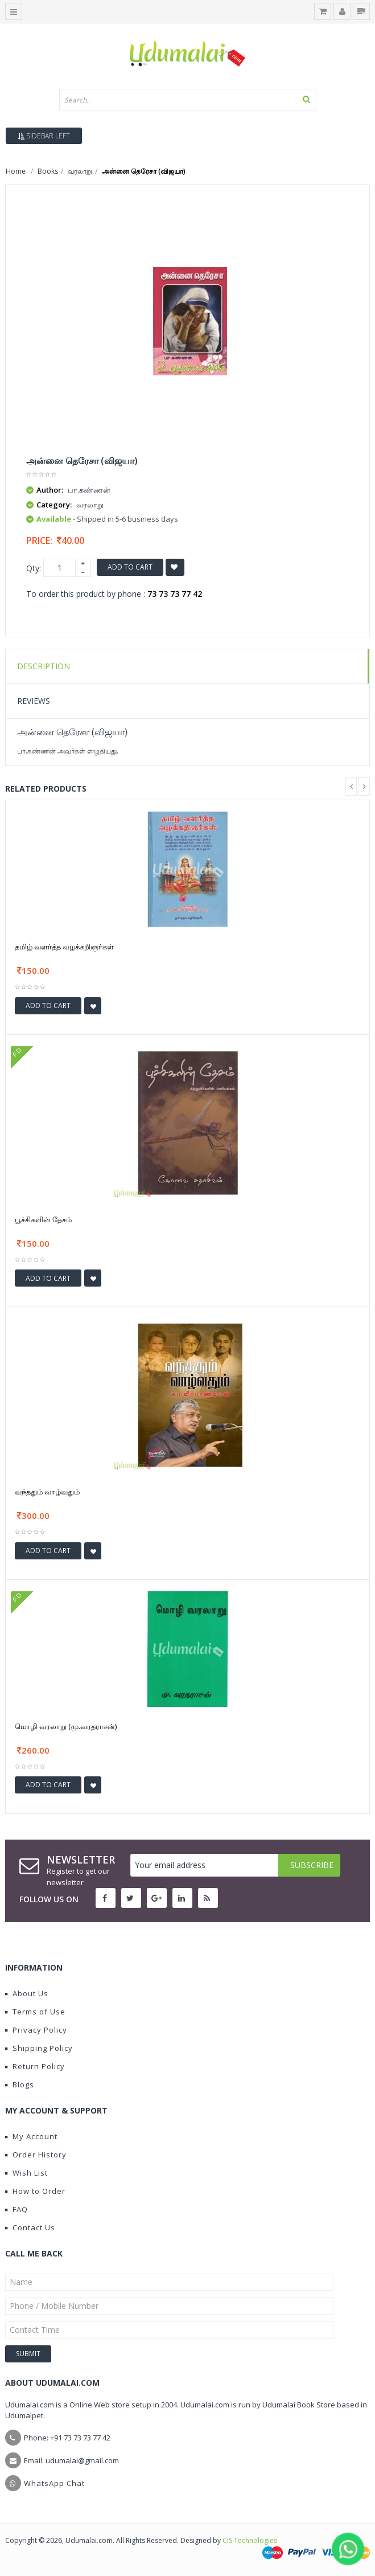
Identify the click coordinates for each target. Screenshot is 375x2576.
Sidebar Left (44, 136)
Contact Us (30, 2227)
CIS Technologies (249, 2540)
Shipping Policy (39, 2048)
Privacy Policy (36, 2030)
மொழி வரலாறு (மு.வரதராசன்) (66, 1726)
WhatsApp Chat (54, 2483)
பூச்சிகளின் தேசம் (43, 1219)
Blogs (19, 2084)
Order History (36, 2154)
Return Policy (35, 2066)
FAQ (16, 2209)
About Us (26, 1993)
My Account (31, 2136)
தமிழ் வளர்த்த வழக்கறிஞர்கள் (64, 946)
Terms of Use (35, 2011)
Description (43, 666)
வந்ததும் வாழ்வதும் (47, 1491)
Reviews (33, 700)
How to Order (35, 2191)
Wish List (26, 2173)
